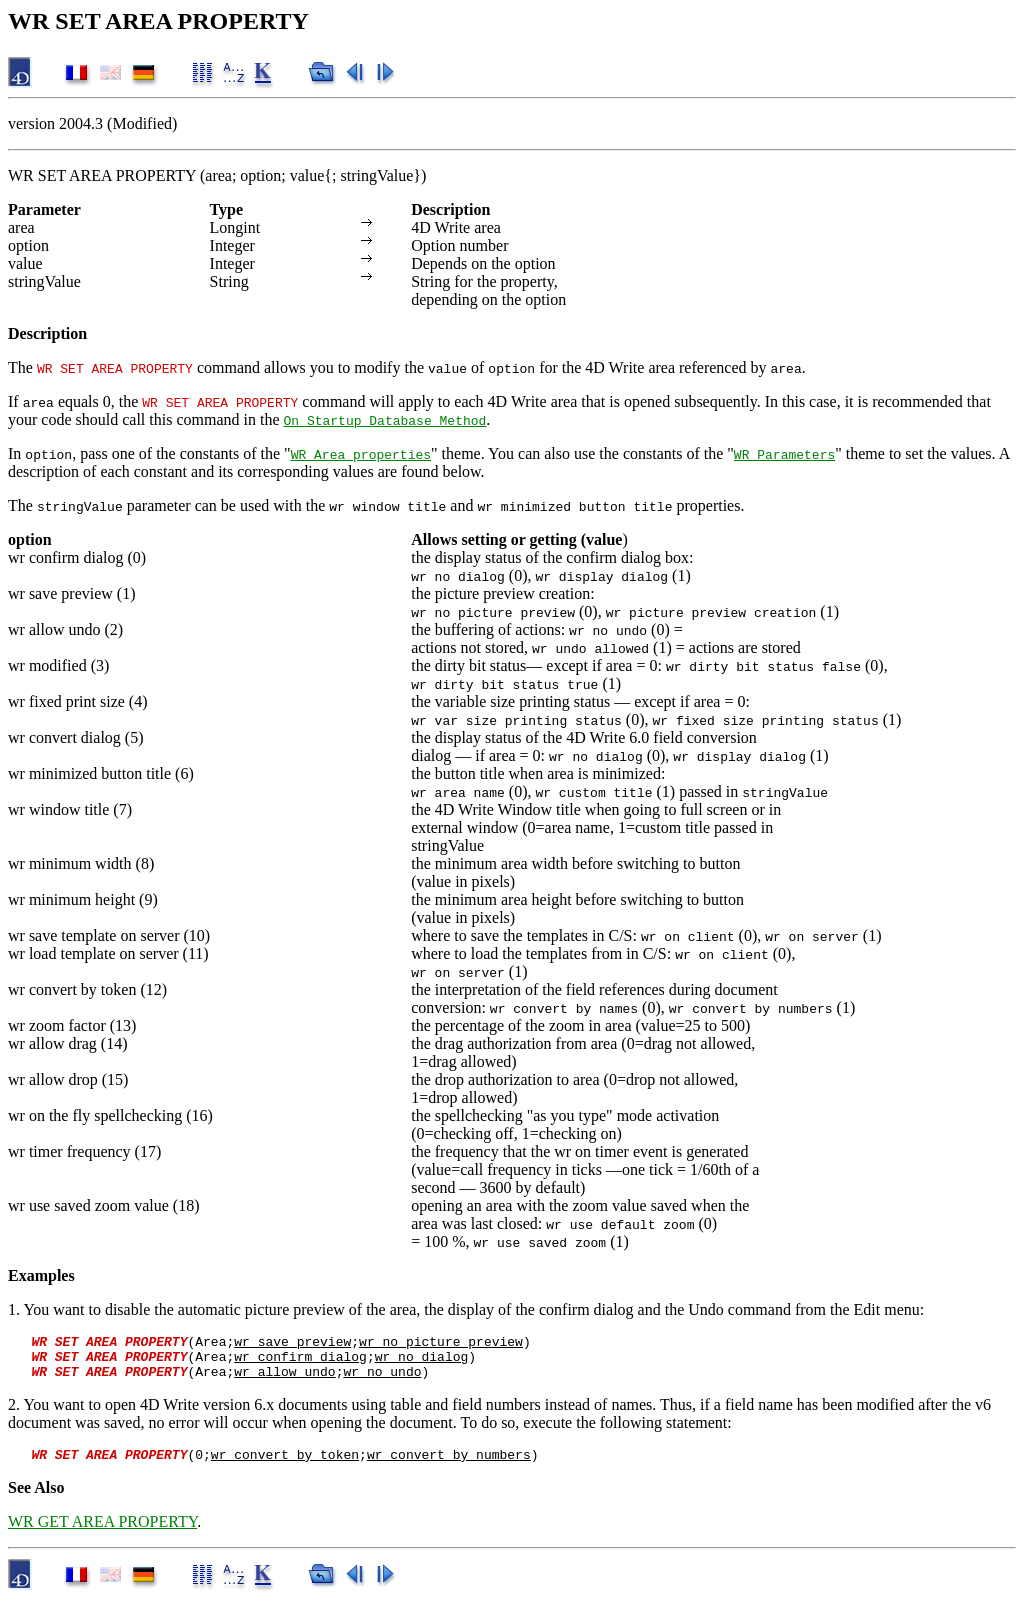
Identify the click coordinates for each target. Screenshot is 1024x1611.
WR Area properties (361, 454)
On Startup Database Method (385, 420)
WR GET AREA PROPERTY (102, 1533)
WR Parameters (784, 454)
